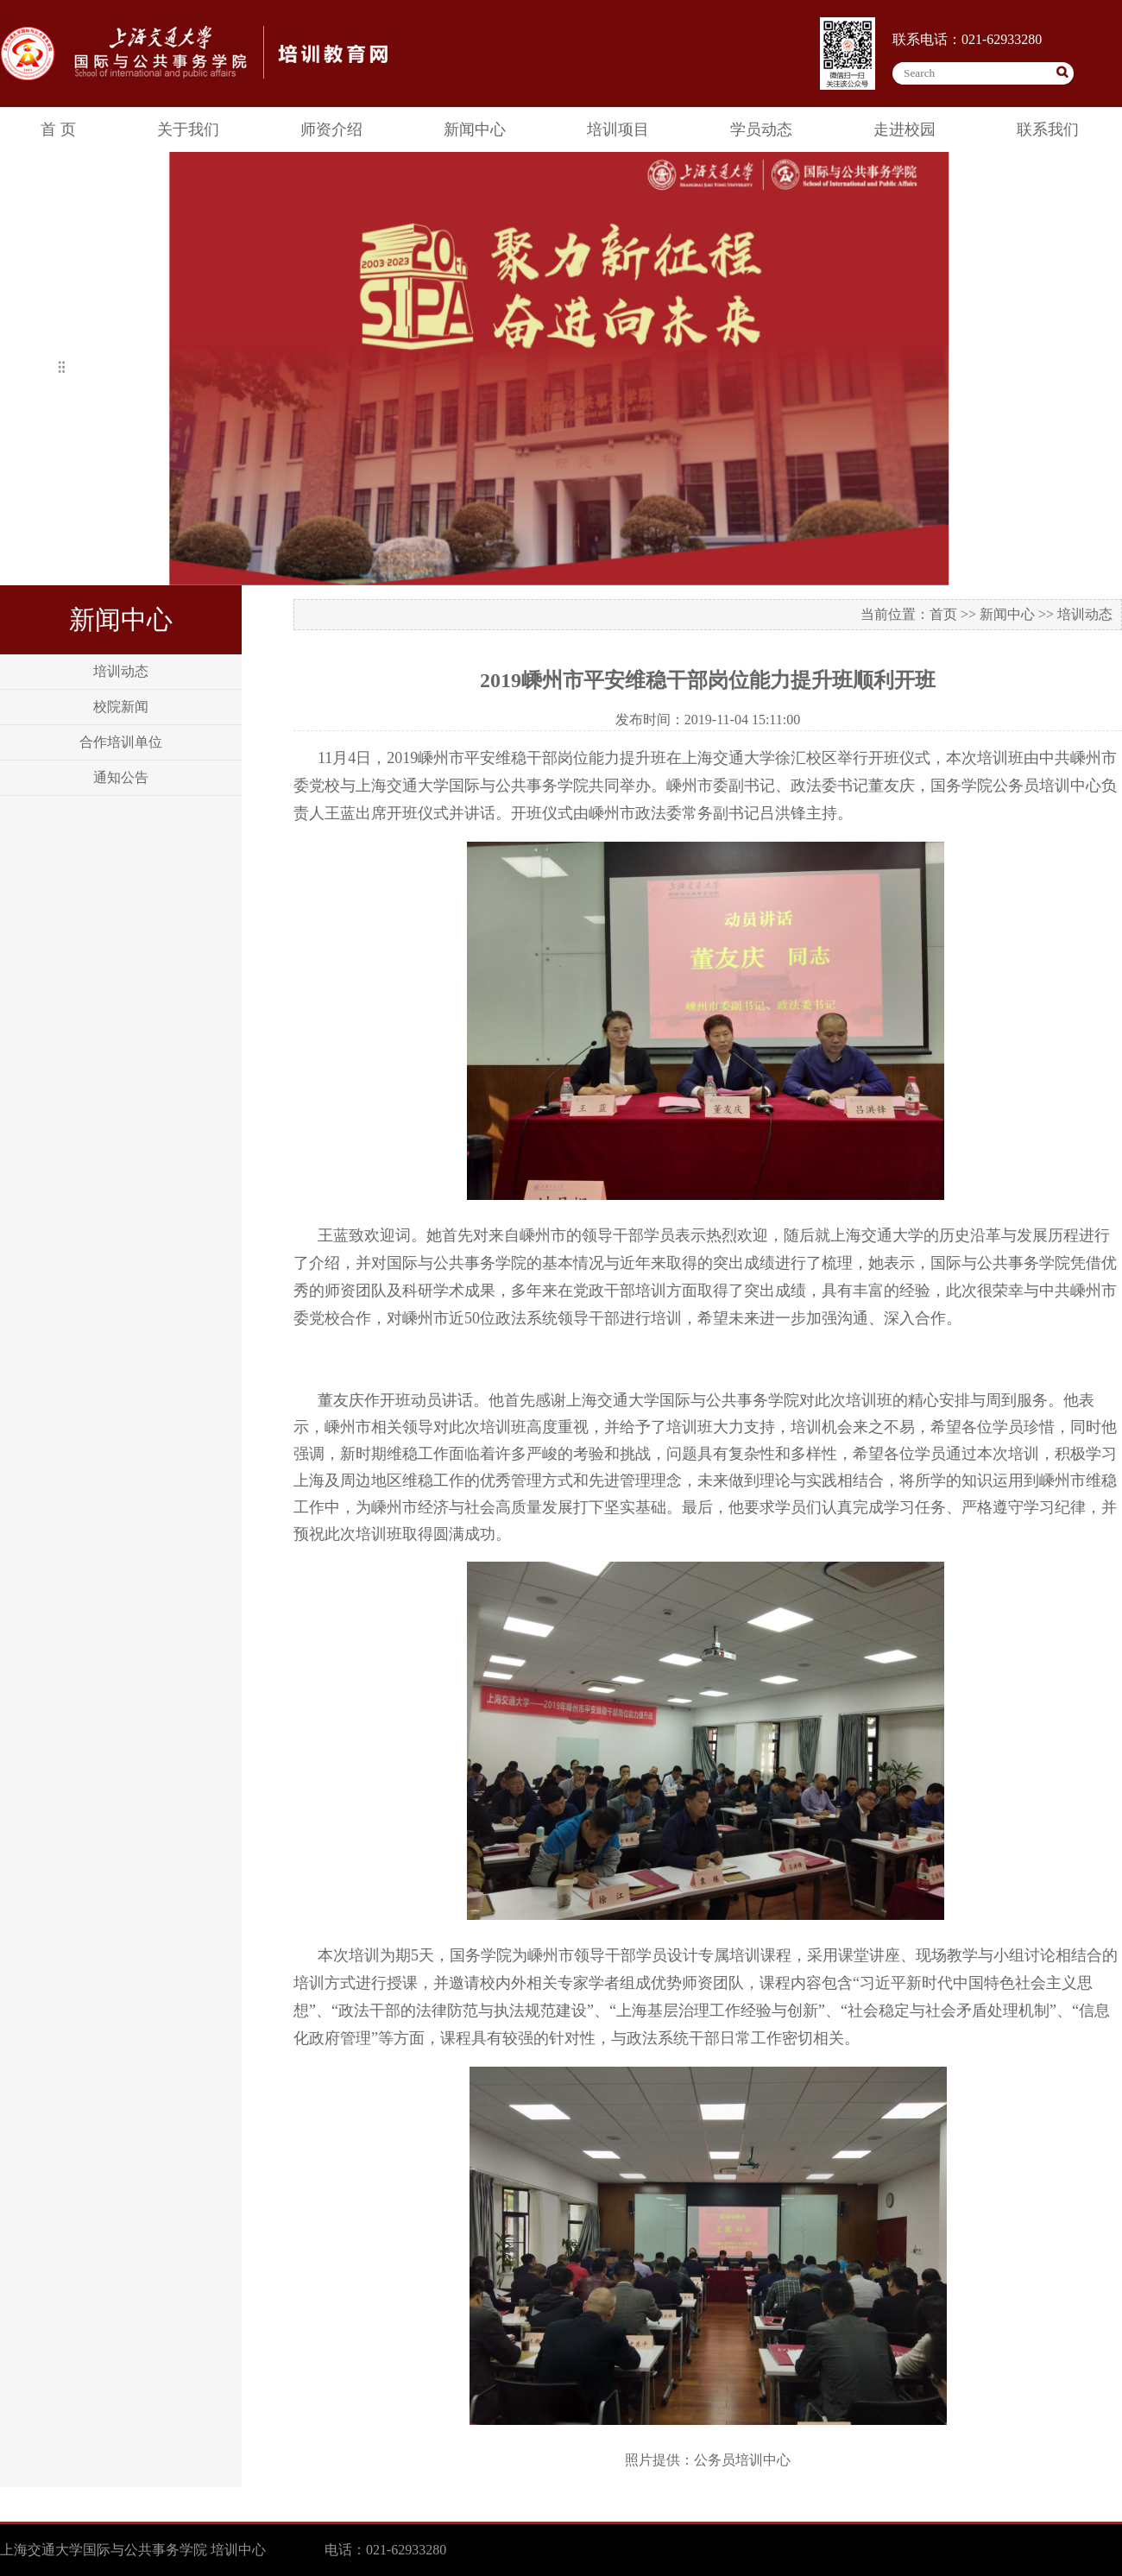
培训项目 (618, 129)
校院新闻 (120, 706)
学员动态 (761, 129)
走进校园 (904, 129)
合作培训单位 (120, 742)
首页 (943, 614)
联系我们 (1048, 129)
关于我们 (188, 129)
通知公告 (120, 777)
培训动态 (120, 671)
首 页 (58, 129)
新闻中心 (475, 129)
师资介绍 (331, 129)
